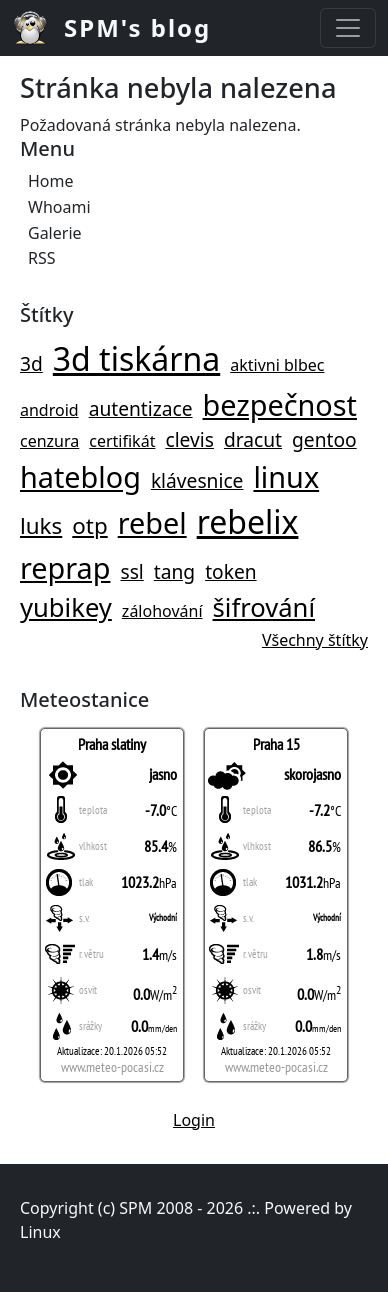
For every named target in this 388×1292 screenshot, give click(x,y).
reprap (65, 567)
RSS (42, 258)
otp (89, 525)
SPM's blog (137, 27)
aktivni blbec (277, 365)
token (230, 571)
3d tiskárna (136, 358)
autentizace (141, 408)
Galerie (55, 233)
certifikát (122, 441)
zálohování (162, 611)
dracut (253, 439)
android (49, 410)
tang (174, 571)
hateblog (80, 476)
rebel (152, 522)
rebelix (248, 521)
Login (194, 1120)
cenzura (49, 441)
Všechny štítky (315, 640)
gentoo (324, 439)
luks (41, 525)
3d (31, 363)
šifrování (264, 607)
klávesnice (197, 480)
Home (51, 181)
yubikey (66, 607)
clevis (189, 439)
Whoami (59, 207)
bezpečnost (280, 404)
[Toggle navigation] (348, 28)
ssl (131, 571)
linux (286, 476)
